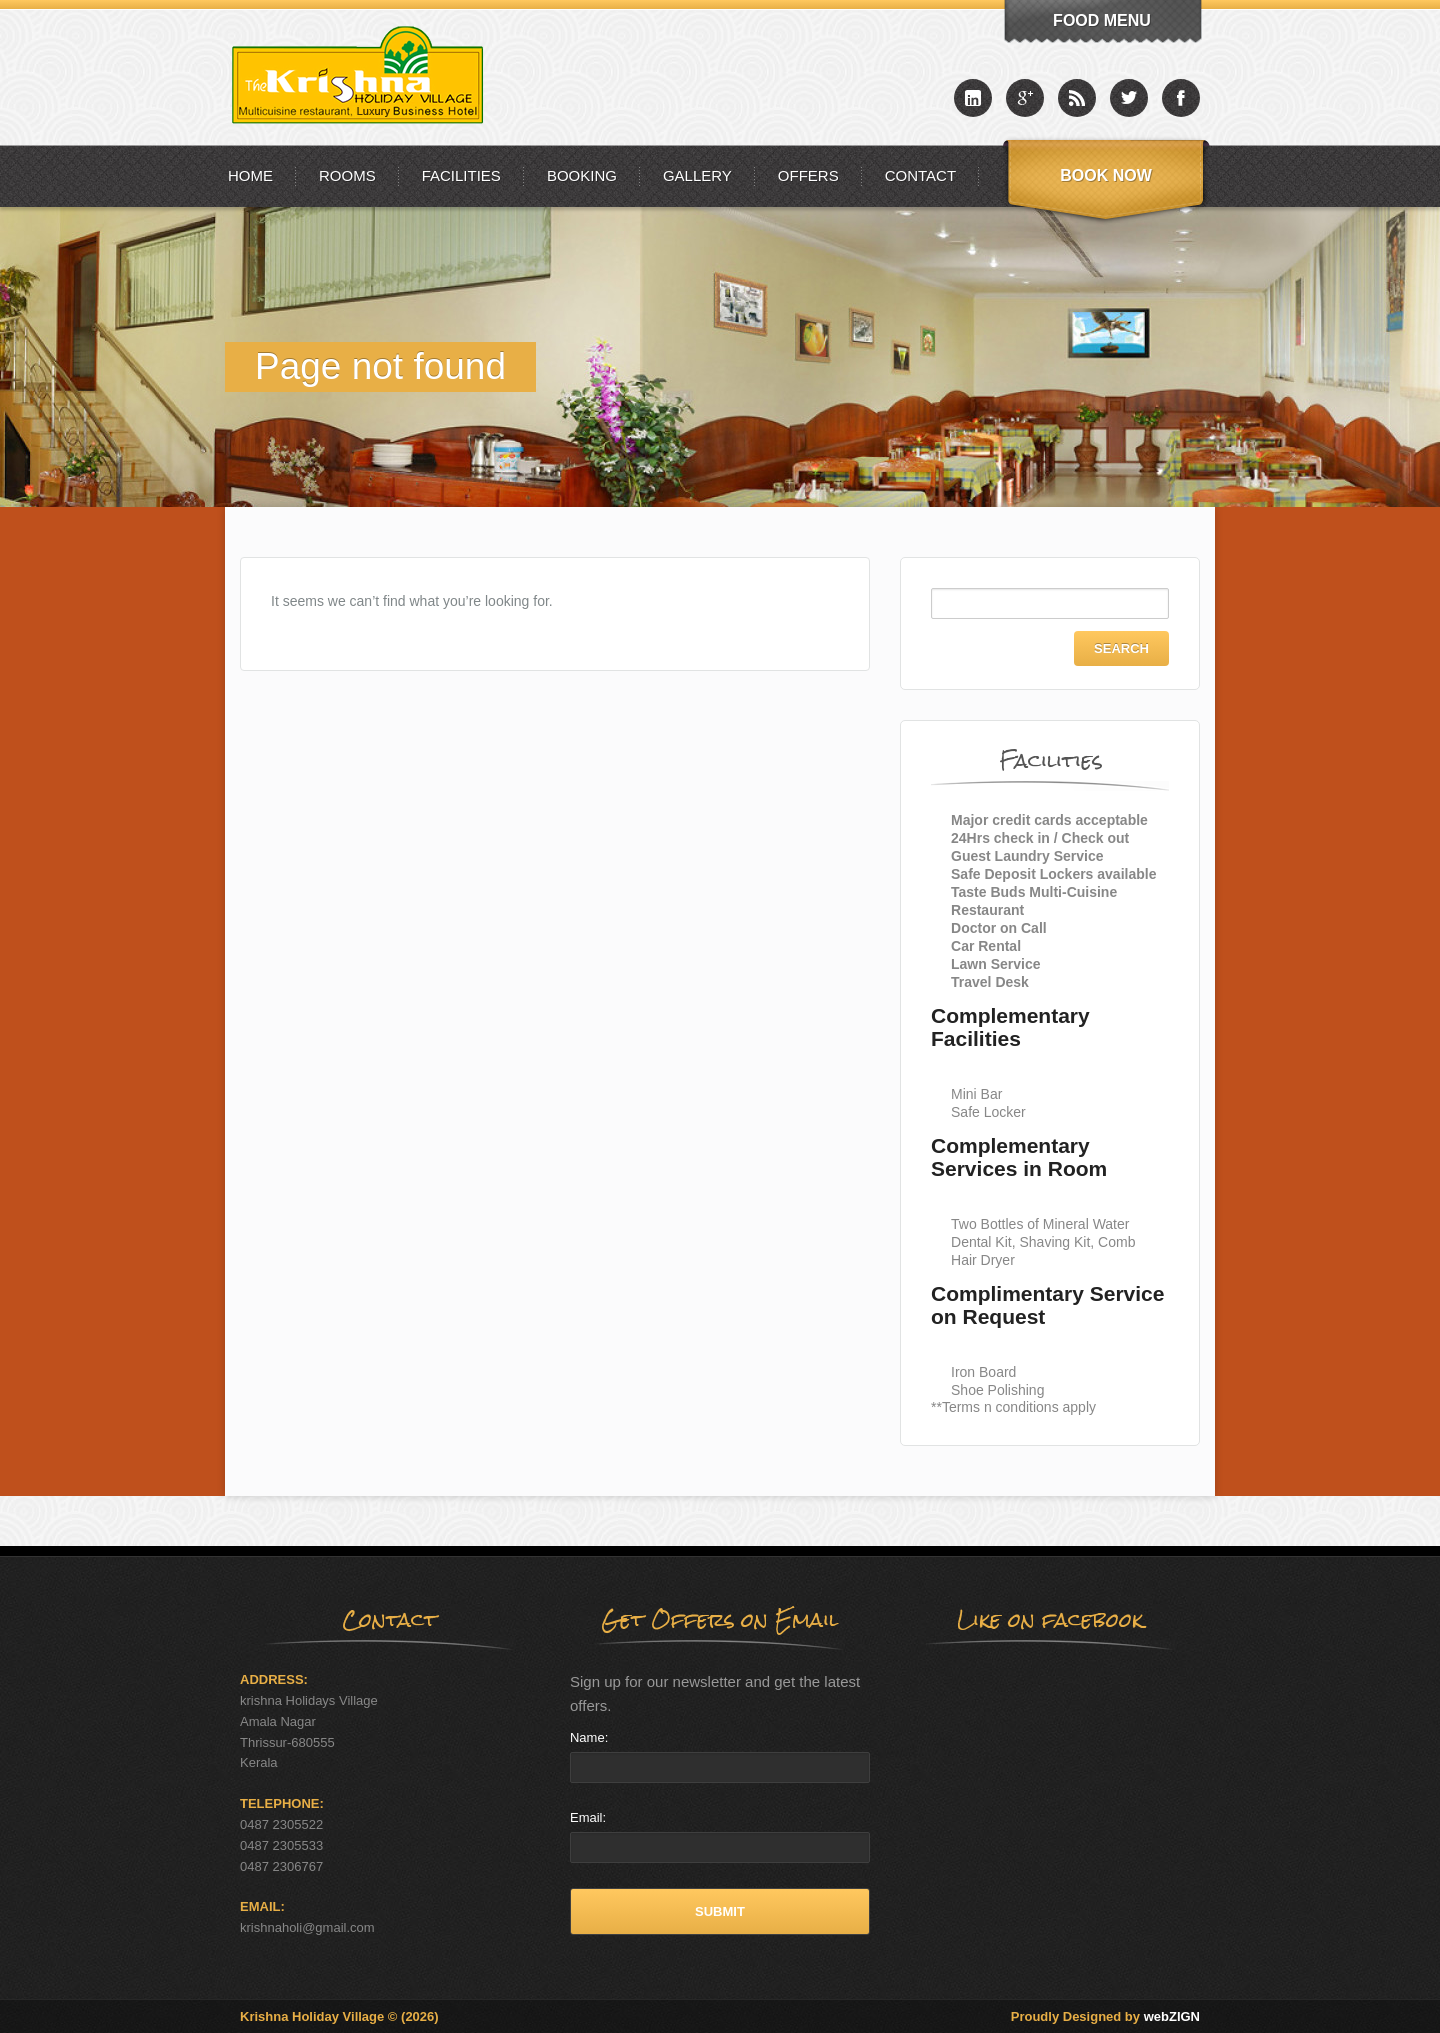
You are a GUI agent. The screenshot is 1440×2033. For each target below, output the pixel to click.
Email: (588, 1817)
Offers (808, 175)
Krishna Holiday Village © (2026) (339, 2016)
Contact (920, 175)
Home (250, 175)
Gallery (697, 175)
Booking (582, 175)
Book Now (1106, 175)
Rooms (347, 175)
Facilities (461, 175)
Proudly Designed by (1105, 2016)
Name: (589, 1737)
